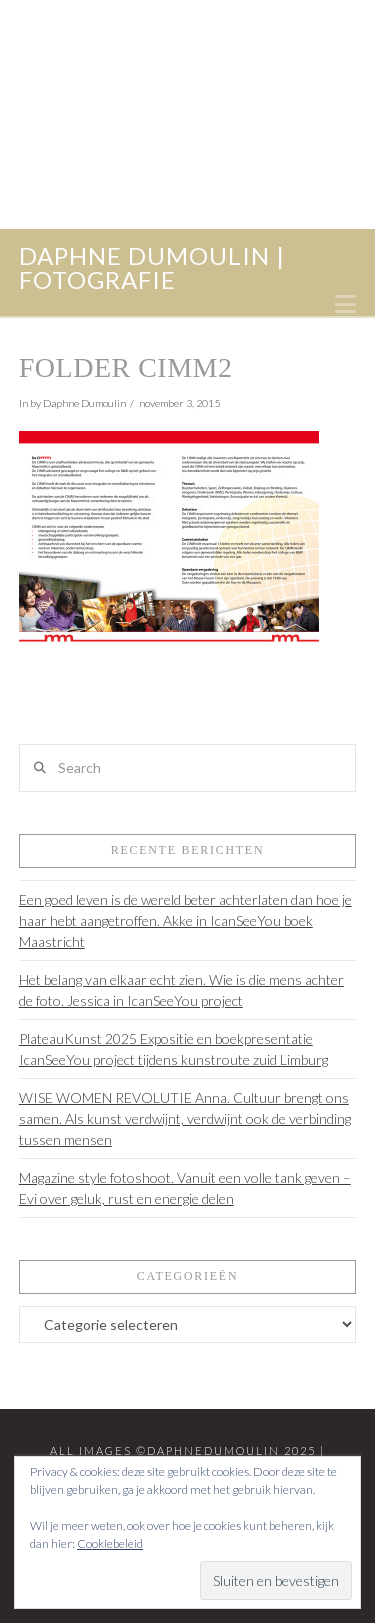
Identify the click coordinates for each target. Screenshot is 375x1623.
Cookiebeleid (110, 1543)
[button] (345, 304)
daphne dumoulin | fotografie (152, 268)
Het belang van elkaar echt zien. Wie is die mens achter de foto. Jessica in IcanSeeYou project (181, 990)
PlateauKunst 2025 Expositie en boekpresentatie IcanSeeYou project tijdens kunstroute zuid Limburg (173, 1049)
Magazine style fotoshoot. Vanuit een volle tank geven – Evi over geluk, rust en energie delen (185, 1188)
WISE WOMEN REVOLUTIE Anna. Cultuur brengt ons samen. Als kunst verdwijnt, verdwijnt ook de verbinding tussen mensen (185, 1118)
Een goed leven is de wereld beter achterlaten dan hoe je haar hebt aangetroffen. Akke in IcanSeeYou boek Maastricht (185, 920)
